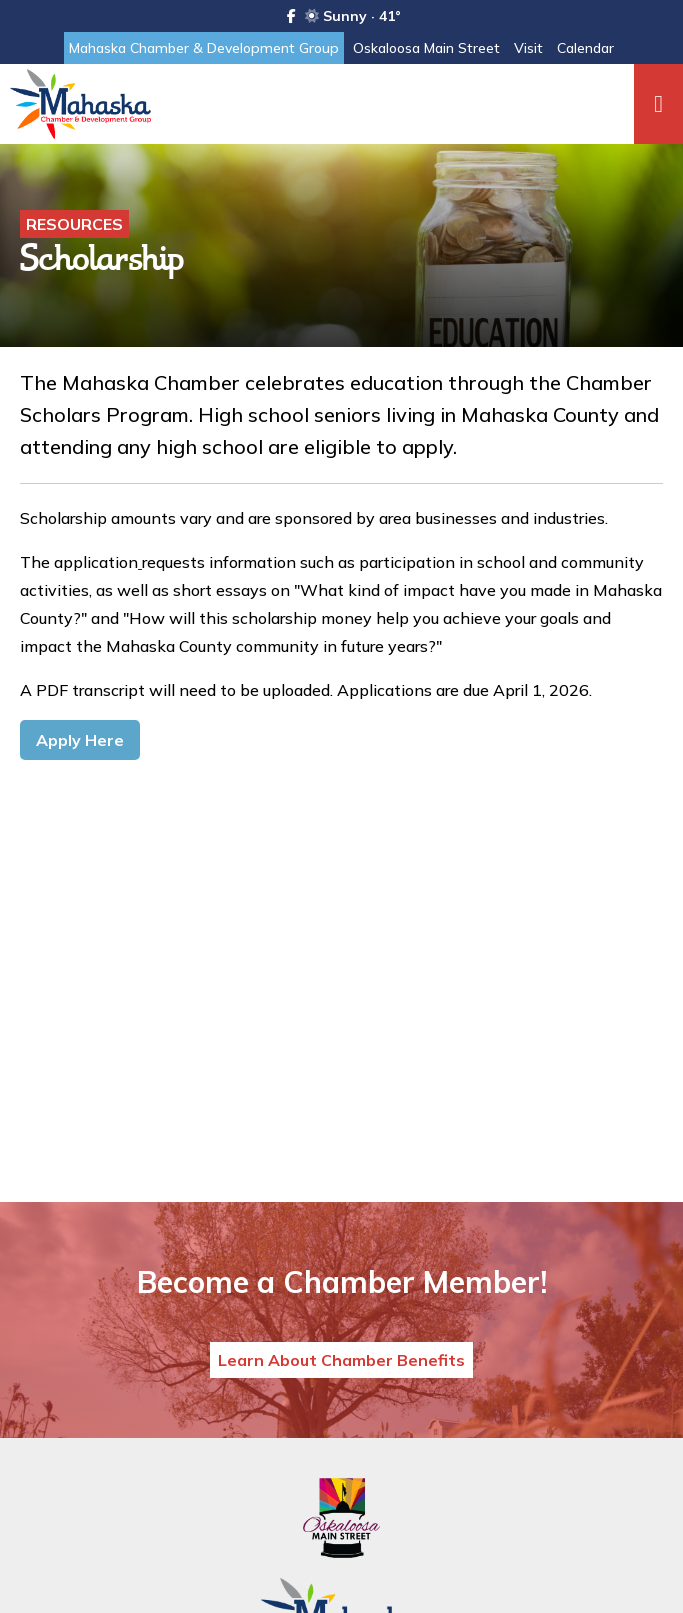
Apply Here (80, 740)
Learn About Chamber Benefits (341, 1360)
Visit (528, 48)
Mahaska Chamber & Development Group (204, 48)
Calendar (585, 48)
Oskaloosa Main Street (426, 48)
